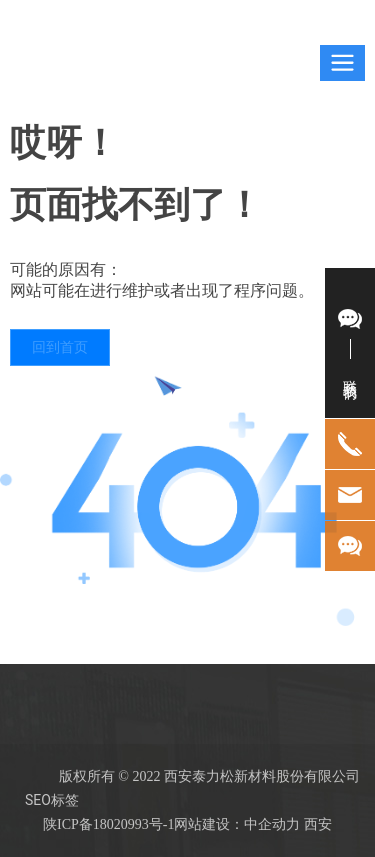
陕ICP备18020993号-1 (108, 824)
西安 (318, 824)
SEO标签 (52, 800)
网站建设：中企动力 (237, 824)
